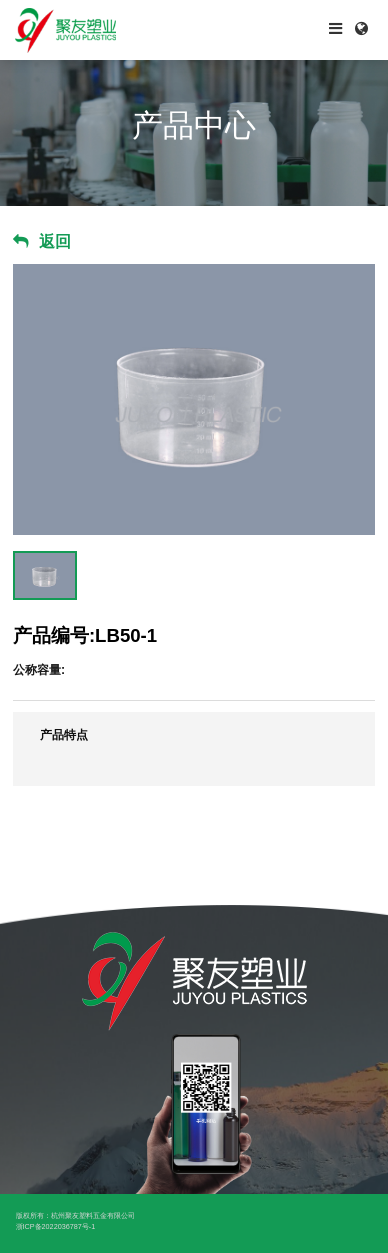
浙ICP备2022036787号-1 (56, 1226)
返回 (55, 241)
